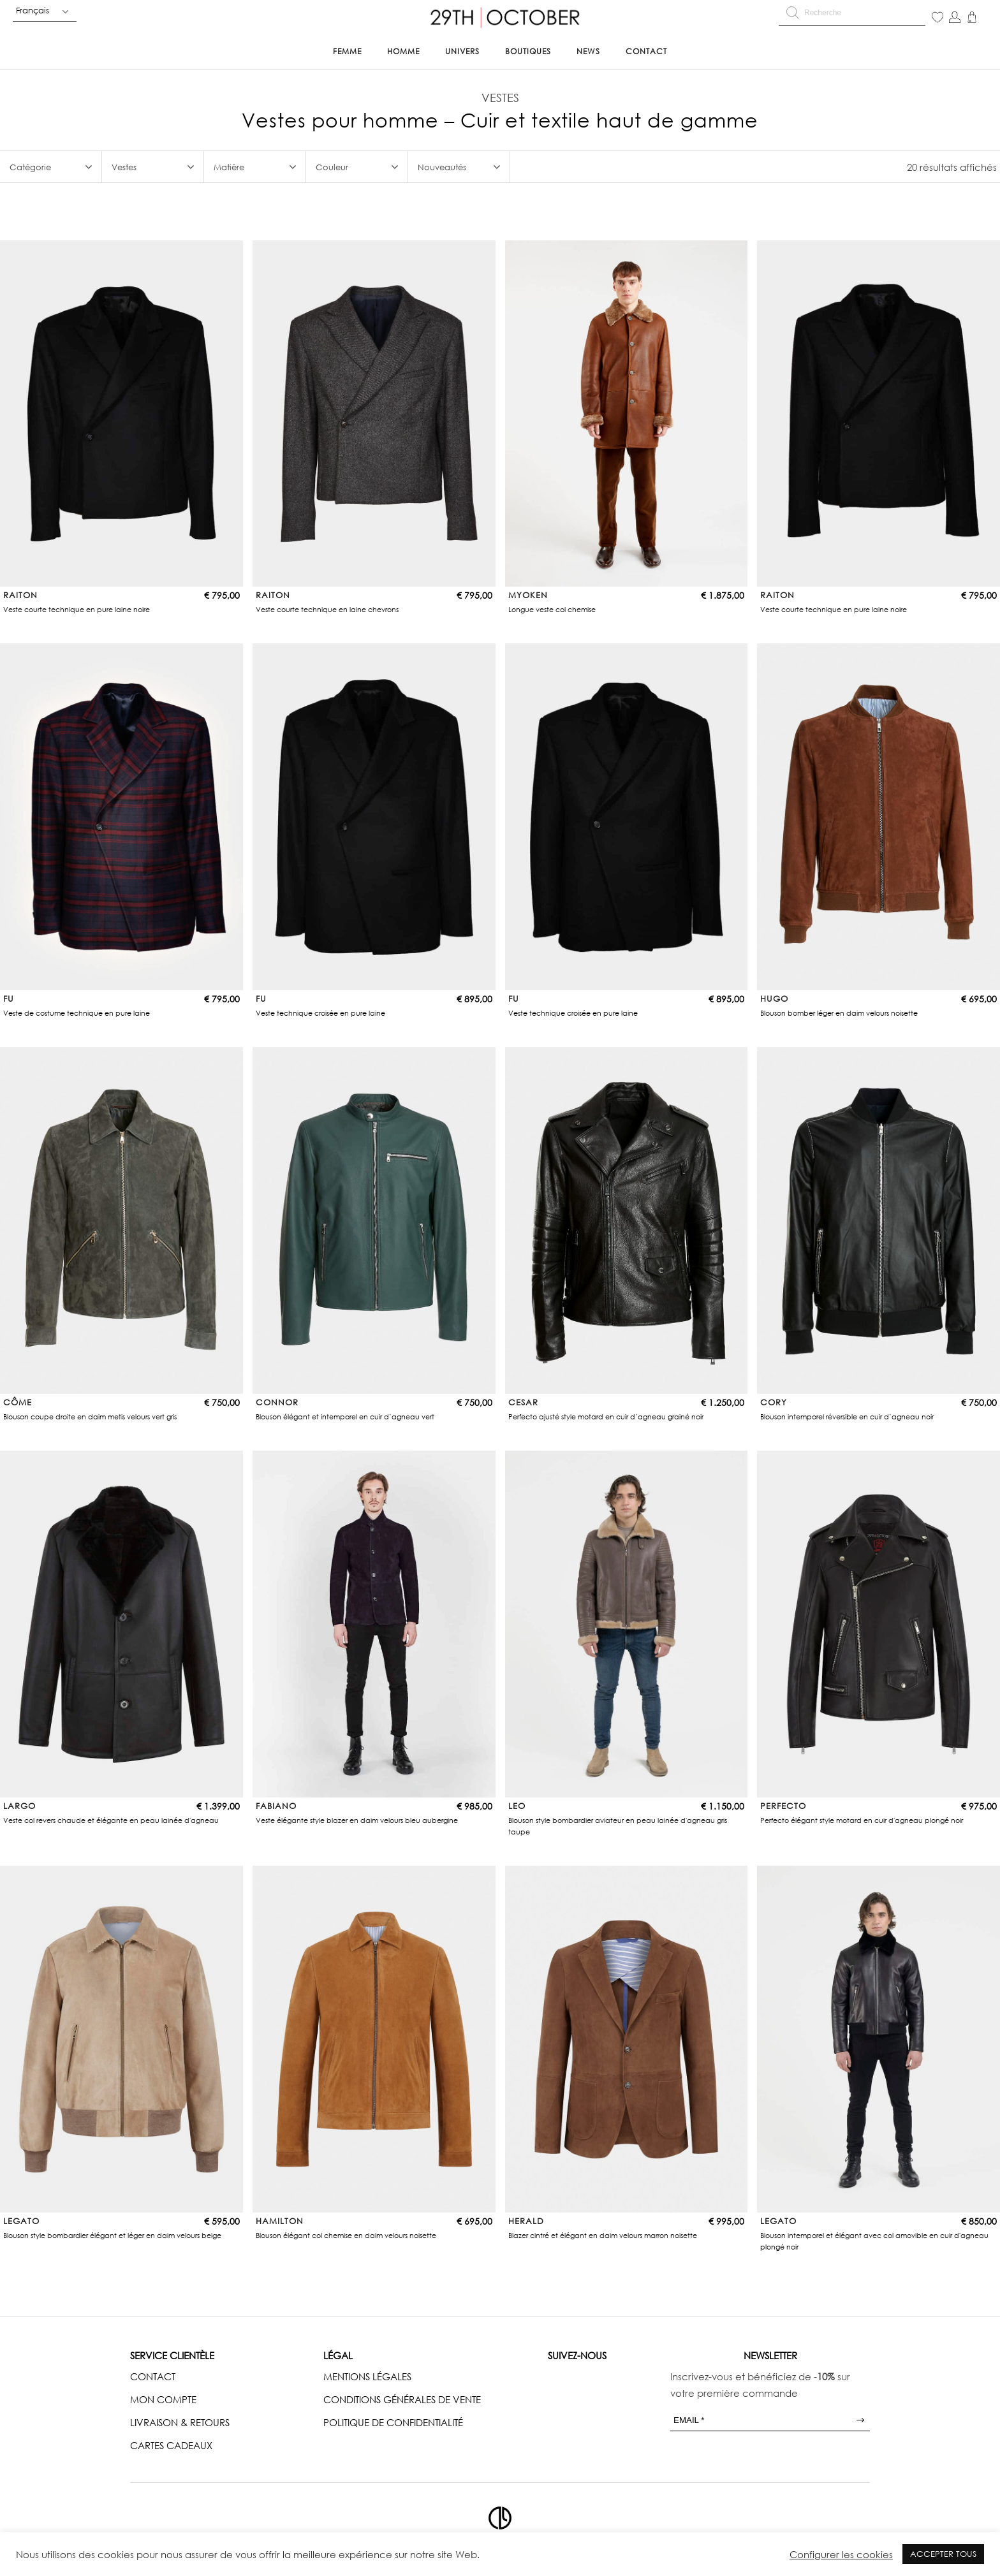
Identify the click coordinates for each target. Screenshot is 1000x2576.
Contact (646, 51)
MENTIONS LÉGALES (367, 2376)
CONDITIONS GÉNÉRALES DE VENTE (402, 2399)
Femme (347, 51)
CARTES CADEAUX (171, 2445)
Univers (462, 51)
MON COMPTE (163, 2399)
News (588, 51)
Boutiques (528, 51)
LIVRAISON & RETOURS (180, 2422)
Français (32, 10)
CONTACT (152, 2376)
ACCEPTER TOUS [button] (943, 2554)
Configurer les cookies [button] (841, 2554)
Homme (403, 51)
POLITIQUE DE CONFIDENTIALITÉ (393, 2422)
